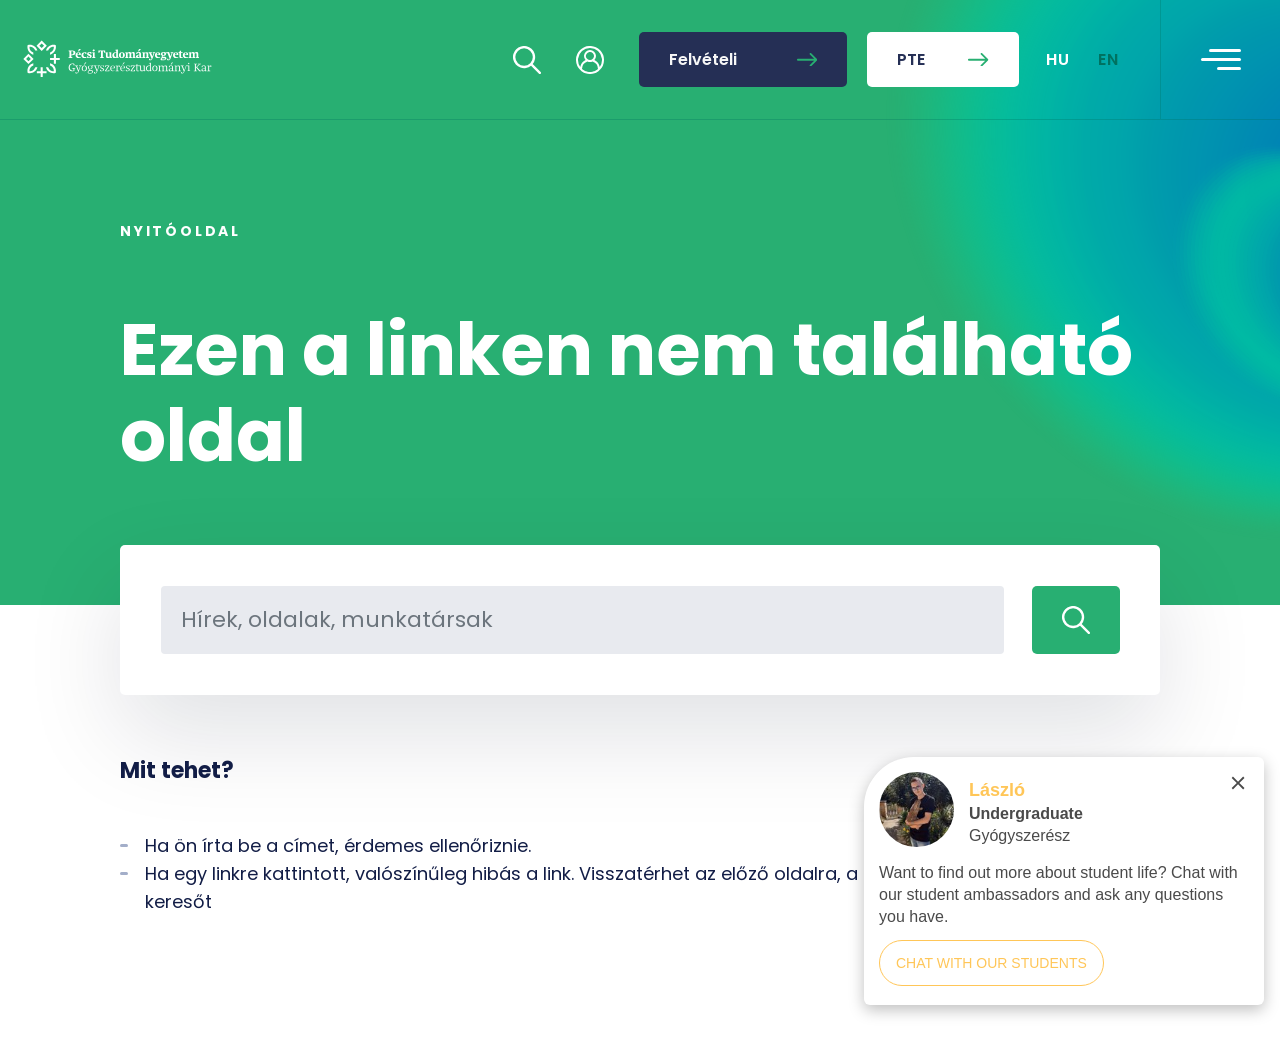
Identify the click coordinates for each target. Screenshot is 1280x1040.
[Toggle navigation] (1221, 60)
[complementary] (1064, 890)
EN (1109, 59)
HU (1058, 59)
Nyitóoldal (180, 231)
